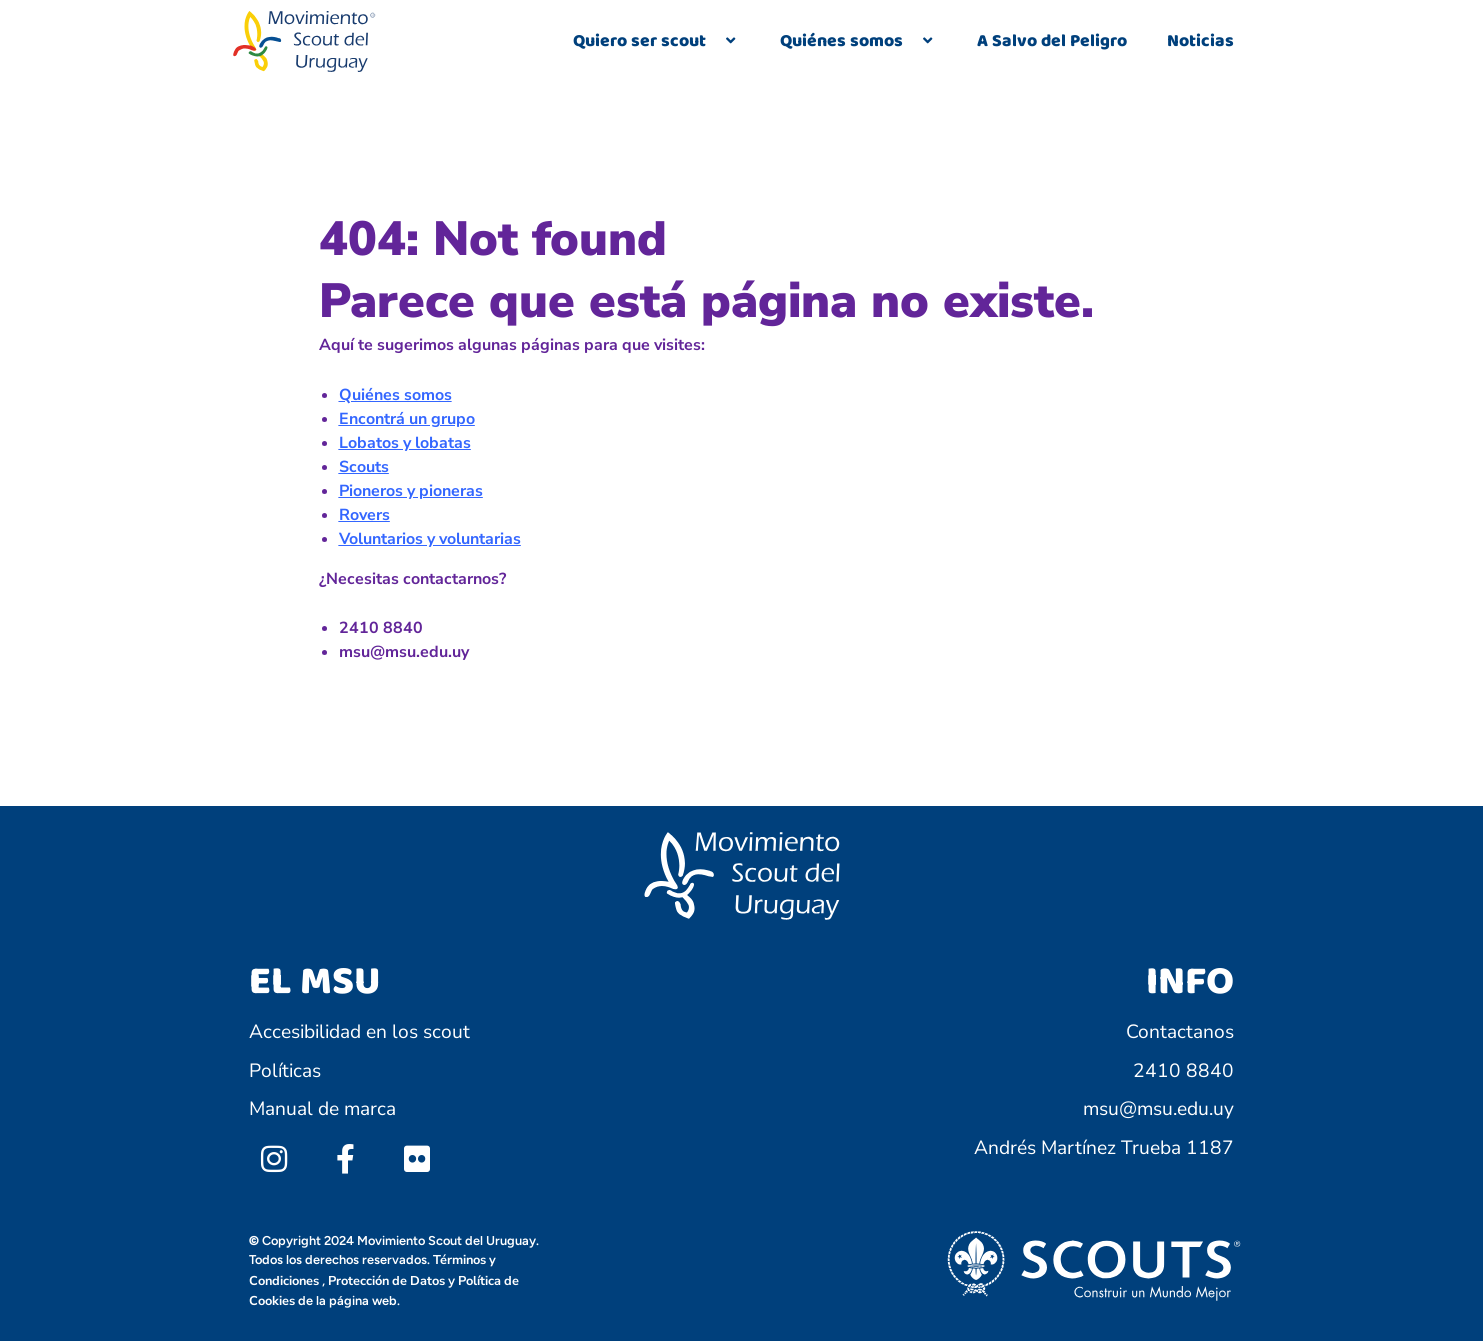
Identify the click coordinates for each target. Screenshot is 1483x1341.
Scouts (364, 467)
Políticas (285, 1071)
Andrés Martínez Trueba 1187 (1104, 1148)
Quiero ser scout (656, 41)
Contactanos (1180, 1032)
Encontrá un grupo (407, 419)
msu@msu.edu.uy (1158, 1109)
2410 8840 (1183, 1071)
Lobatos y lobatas (405, 443)
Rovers (364, 515)
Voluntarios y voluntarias (430, 539)
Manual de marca (322, 1109)
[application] (714, 42)
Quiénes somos (858, 41)
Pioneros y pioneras (411, 491)
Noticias (1200, 41)
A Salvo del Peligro (1052, 41)
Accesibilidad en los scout (359, 1032)
